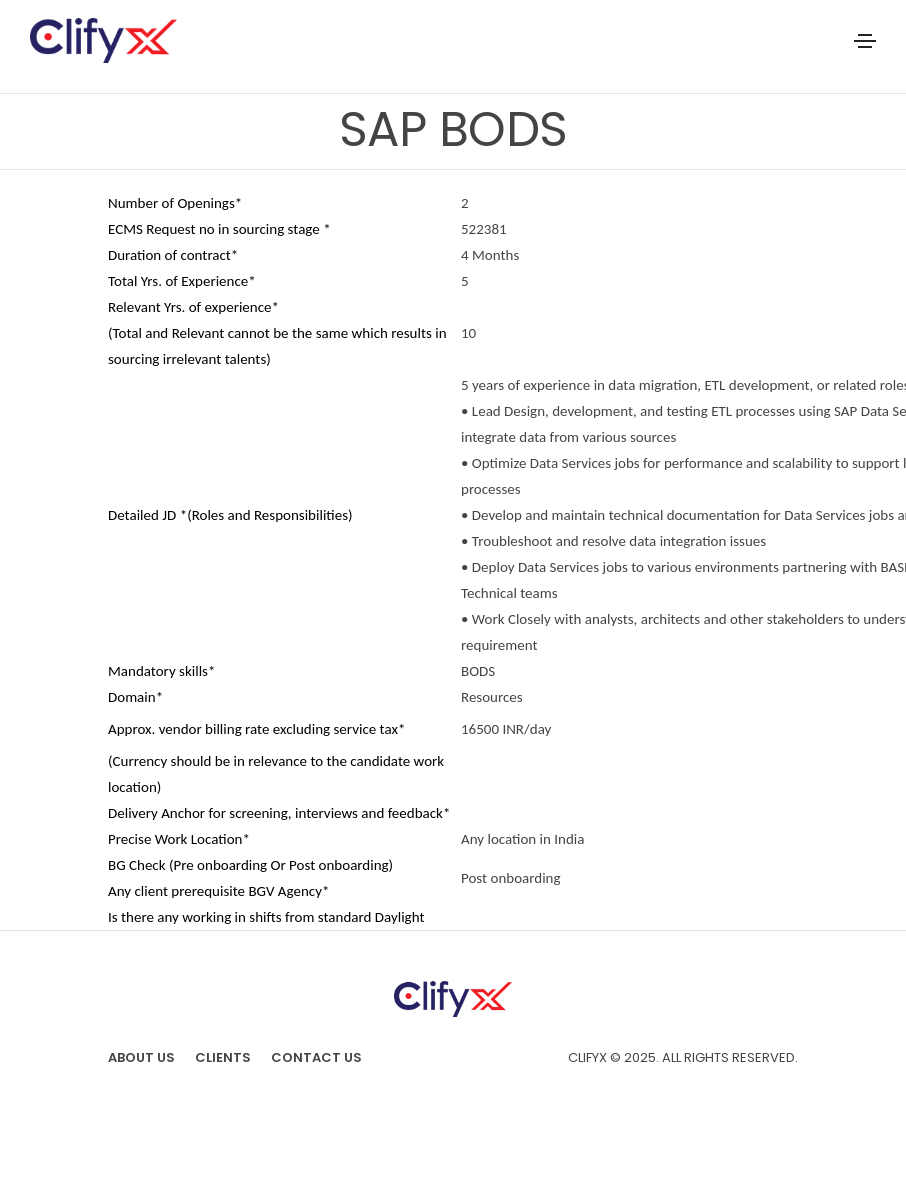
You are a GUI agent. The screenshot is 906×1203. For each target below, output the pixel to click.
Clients (223, 1057)
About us (141, 1057)
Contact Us (316, 1057)
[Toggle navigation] (865, 41)
